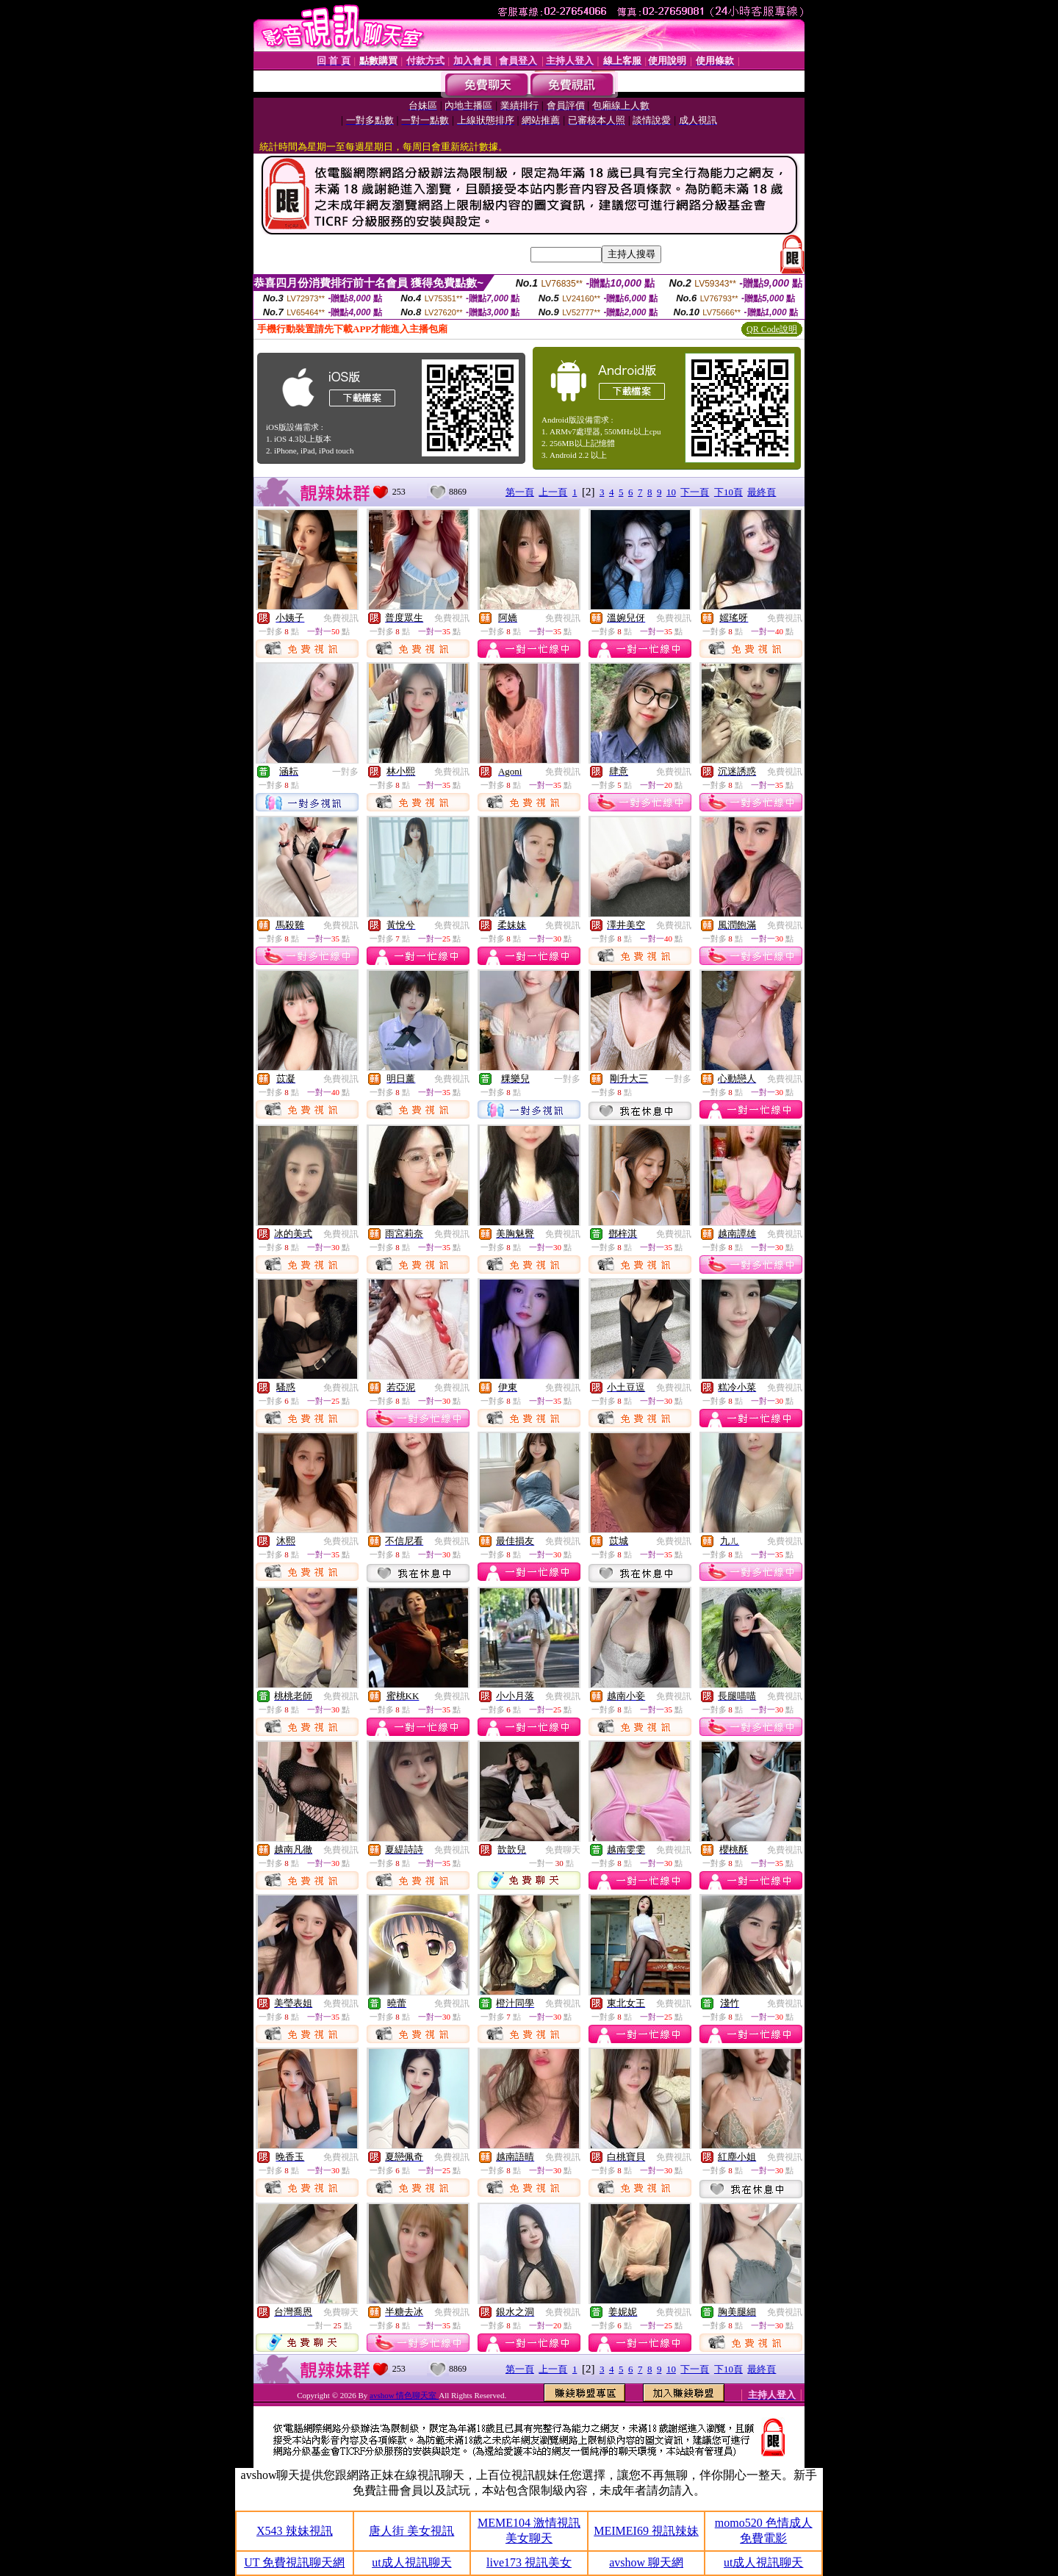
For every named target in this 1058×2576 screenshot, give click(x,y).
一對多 (345, 772)
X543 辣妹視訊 (294, 2531)
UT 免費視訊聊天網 (294, 2562)
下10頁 (728, 492)
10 (671, 492)
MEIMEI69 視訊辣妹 (646, 2531)
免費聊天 (562, 1850)
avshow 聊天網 (646, 2562)
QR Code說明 (771, 329)
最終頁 (761, 492)
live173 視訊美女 (529, 2562)
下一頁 (694, 492)
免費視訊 (341, 618)
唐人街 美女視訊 (411, 2531)
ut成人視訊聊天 (411, 2562)
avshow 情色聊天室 (404, 2395)
